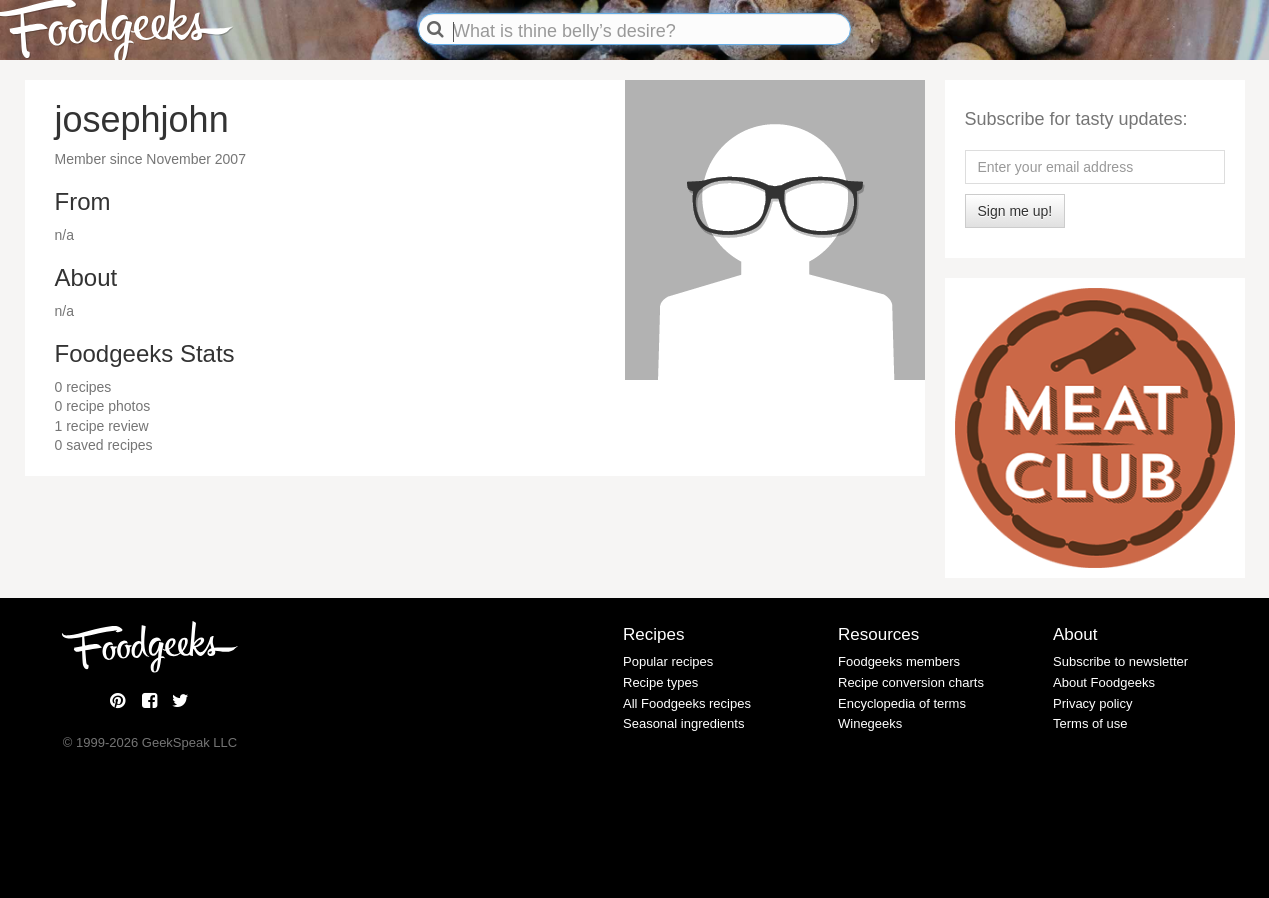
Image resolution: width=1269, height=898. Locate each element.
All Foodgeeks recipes (687, 703)
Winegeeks (870, 723)
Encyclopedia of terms (902, 703)
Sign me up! (1015, 211)
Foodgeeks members (899, 661)
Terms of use (1090, 723)
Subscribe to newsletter (1120, 661)
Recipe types (660, 682)
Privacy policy (1092, 703)
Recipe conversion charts (911, 682)
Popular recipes (668, 661)
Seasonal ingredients (683, 723)
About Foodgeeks (1104, 682)
